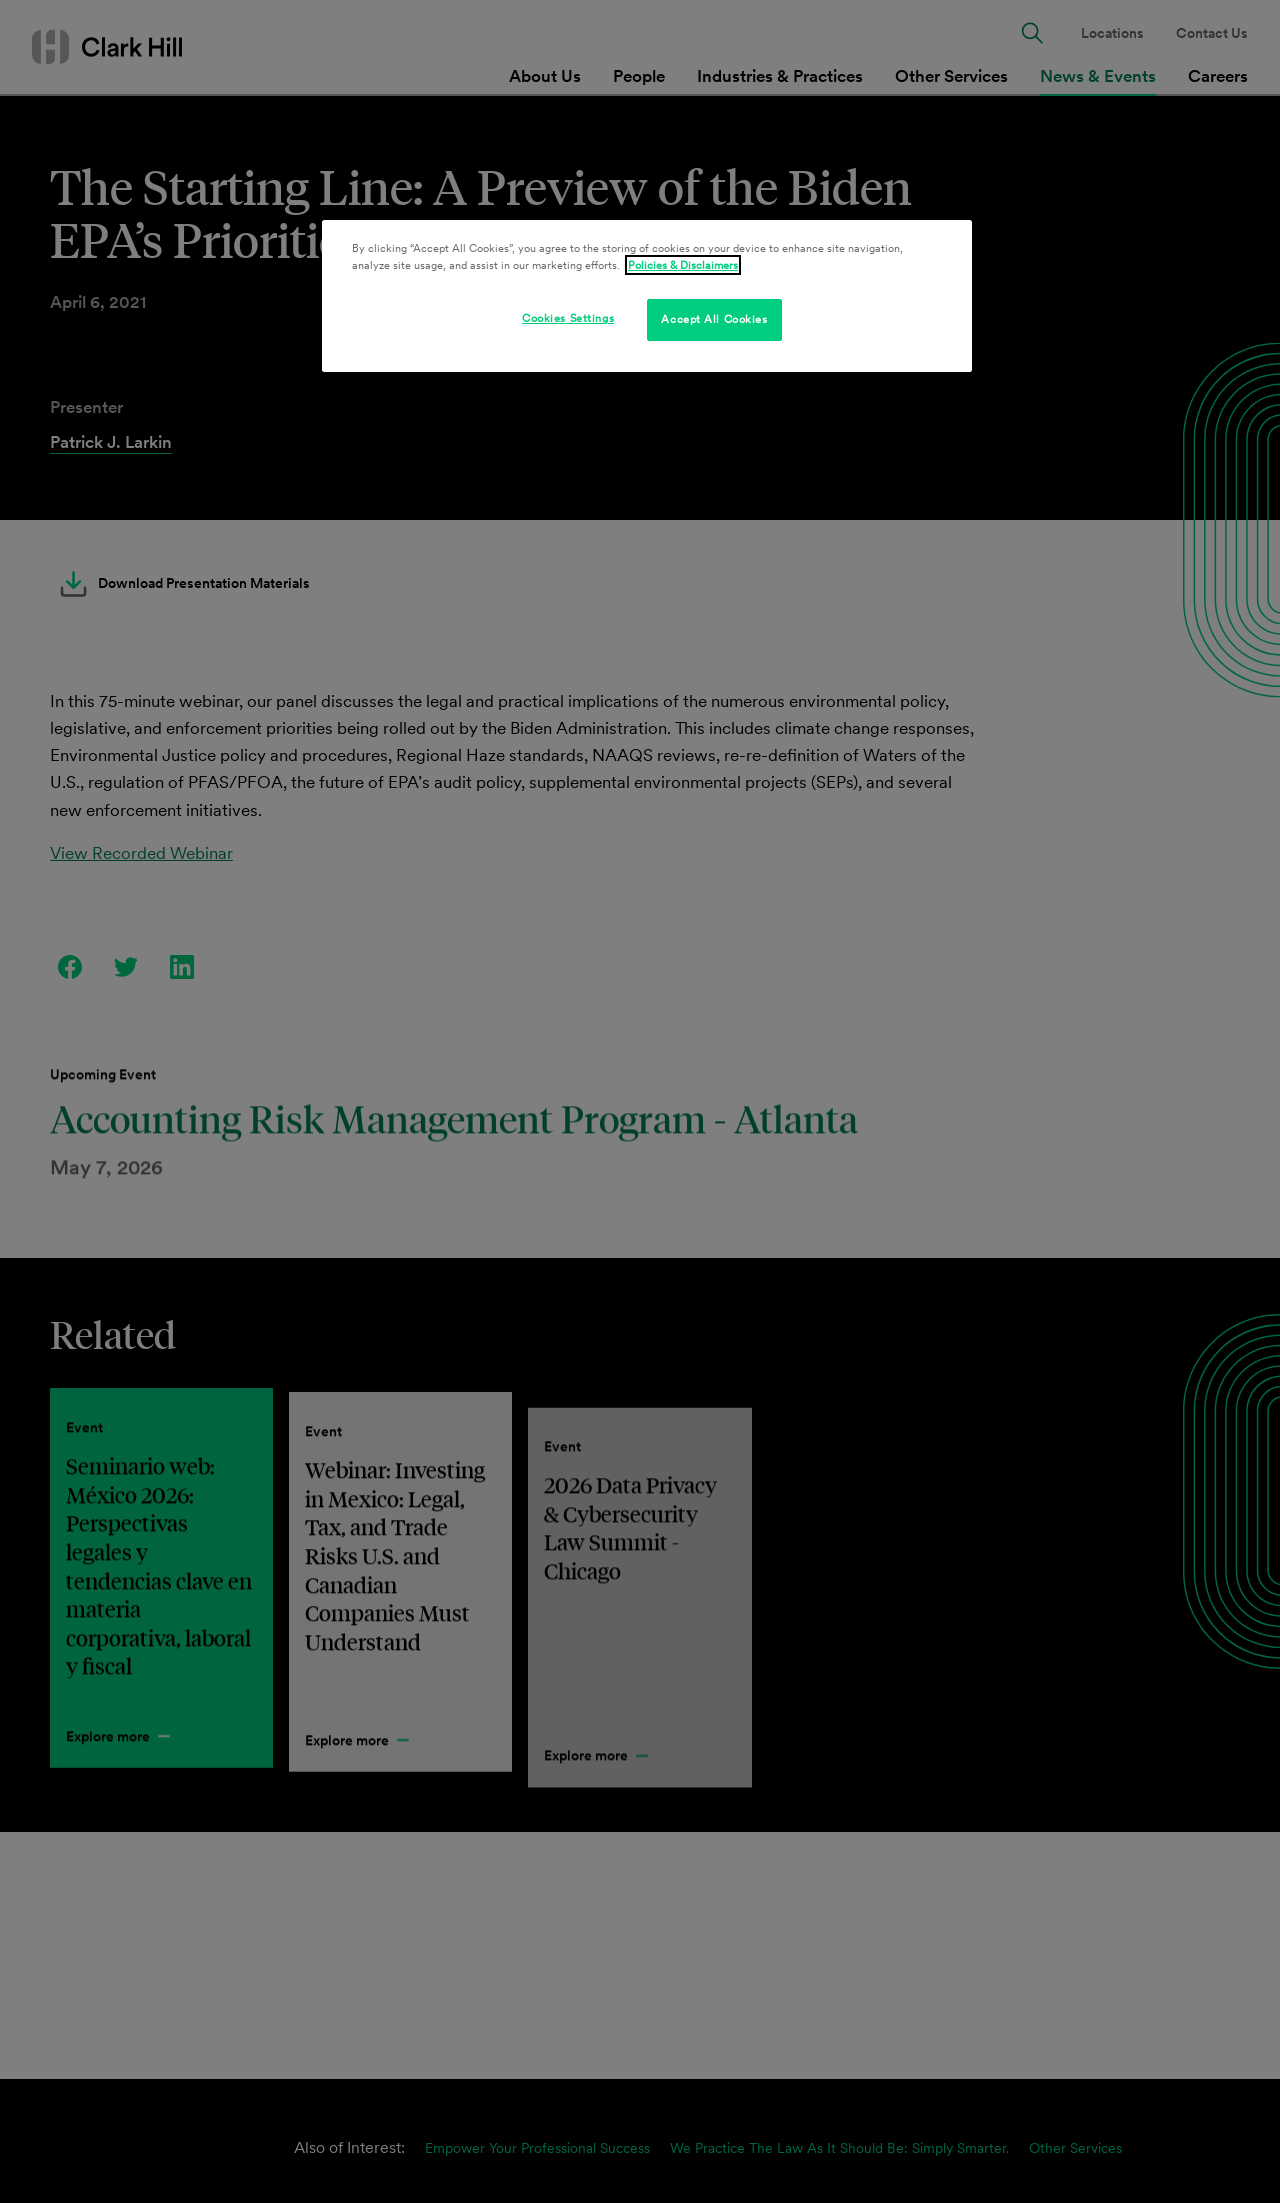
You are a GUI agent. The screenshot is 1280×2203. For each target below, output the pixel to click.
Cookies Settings (568, 318)
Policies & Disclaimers (683, 265)
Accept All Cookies (714, 319)
